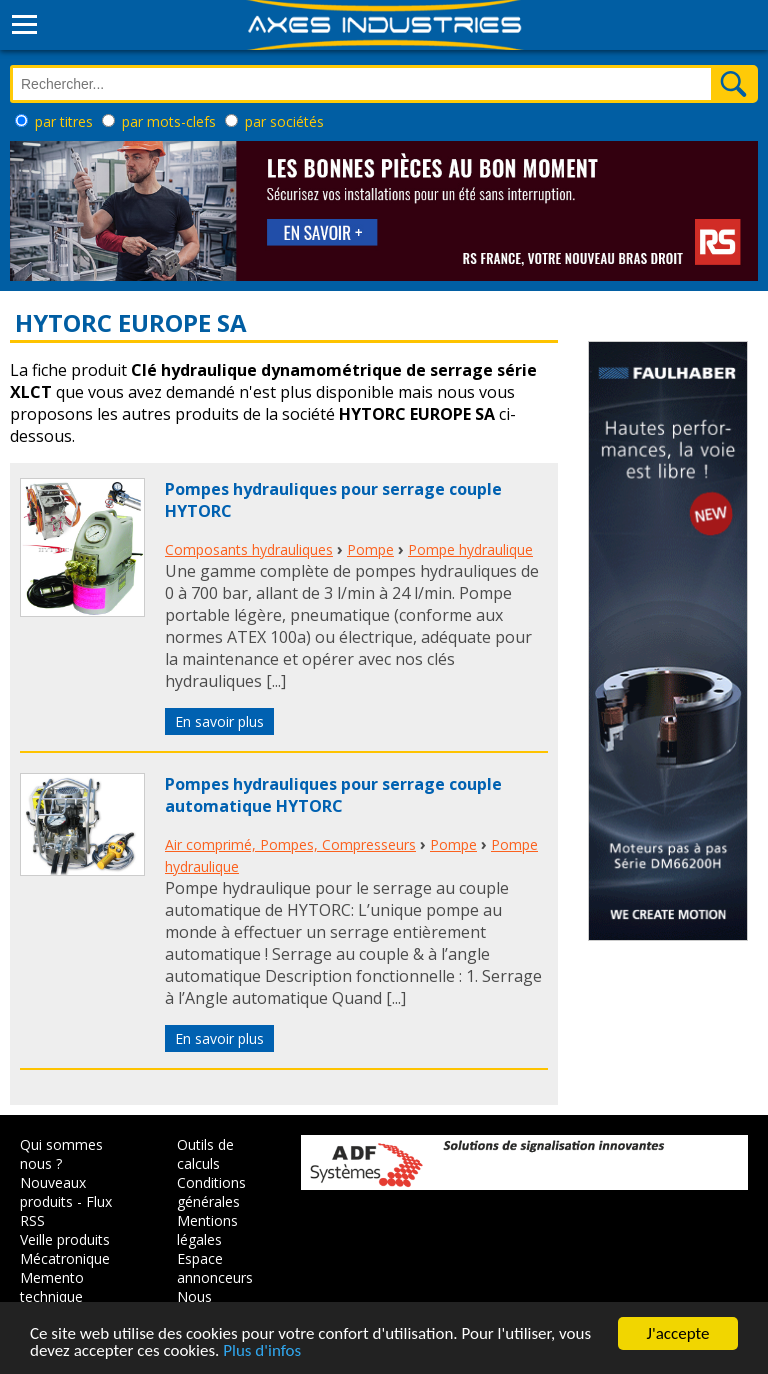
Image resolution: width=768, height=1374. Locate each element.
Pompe (370, 549)
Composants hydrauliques (249, 549)
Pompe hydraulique (470, 549)
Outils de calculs (205, 1154)
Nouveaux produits (53, 1192)
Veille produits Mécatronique (65, 1249)
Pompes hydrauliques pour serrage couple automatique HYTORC (333, 795)
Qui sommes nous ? (61, 1154)
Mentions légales (207, 1230)
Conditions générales (211, 1192)
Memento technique (52, 1287)
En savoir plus (219, 721)
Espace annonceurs (215, 1268)
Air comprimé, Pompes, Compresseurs (290, 844)
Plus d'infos (262, 1354)
